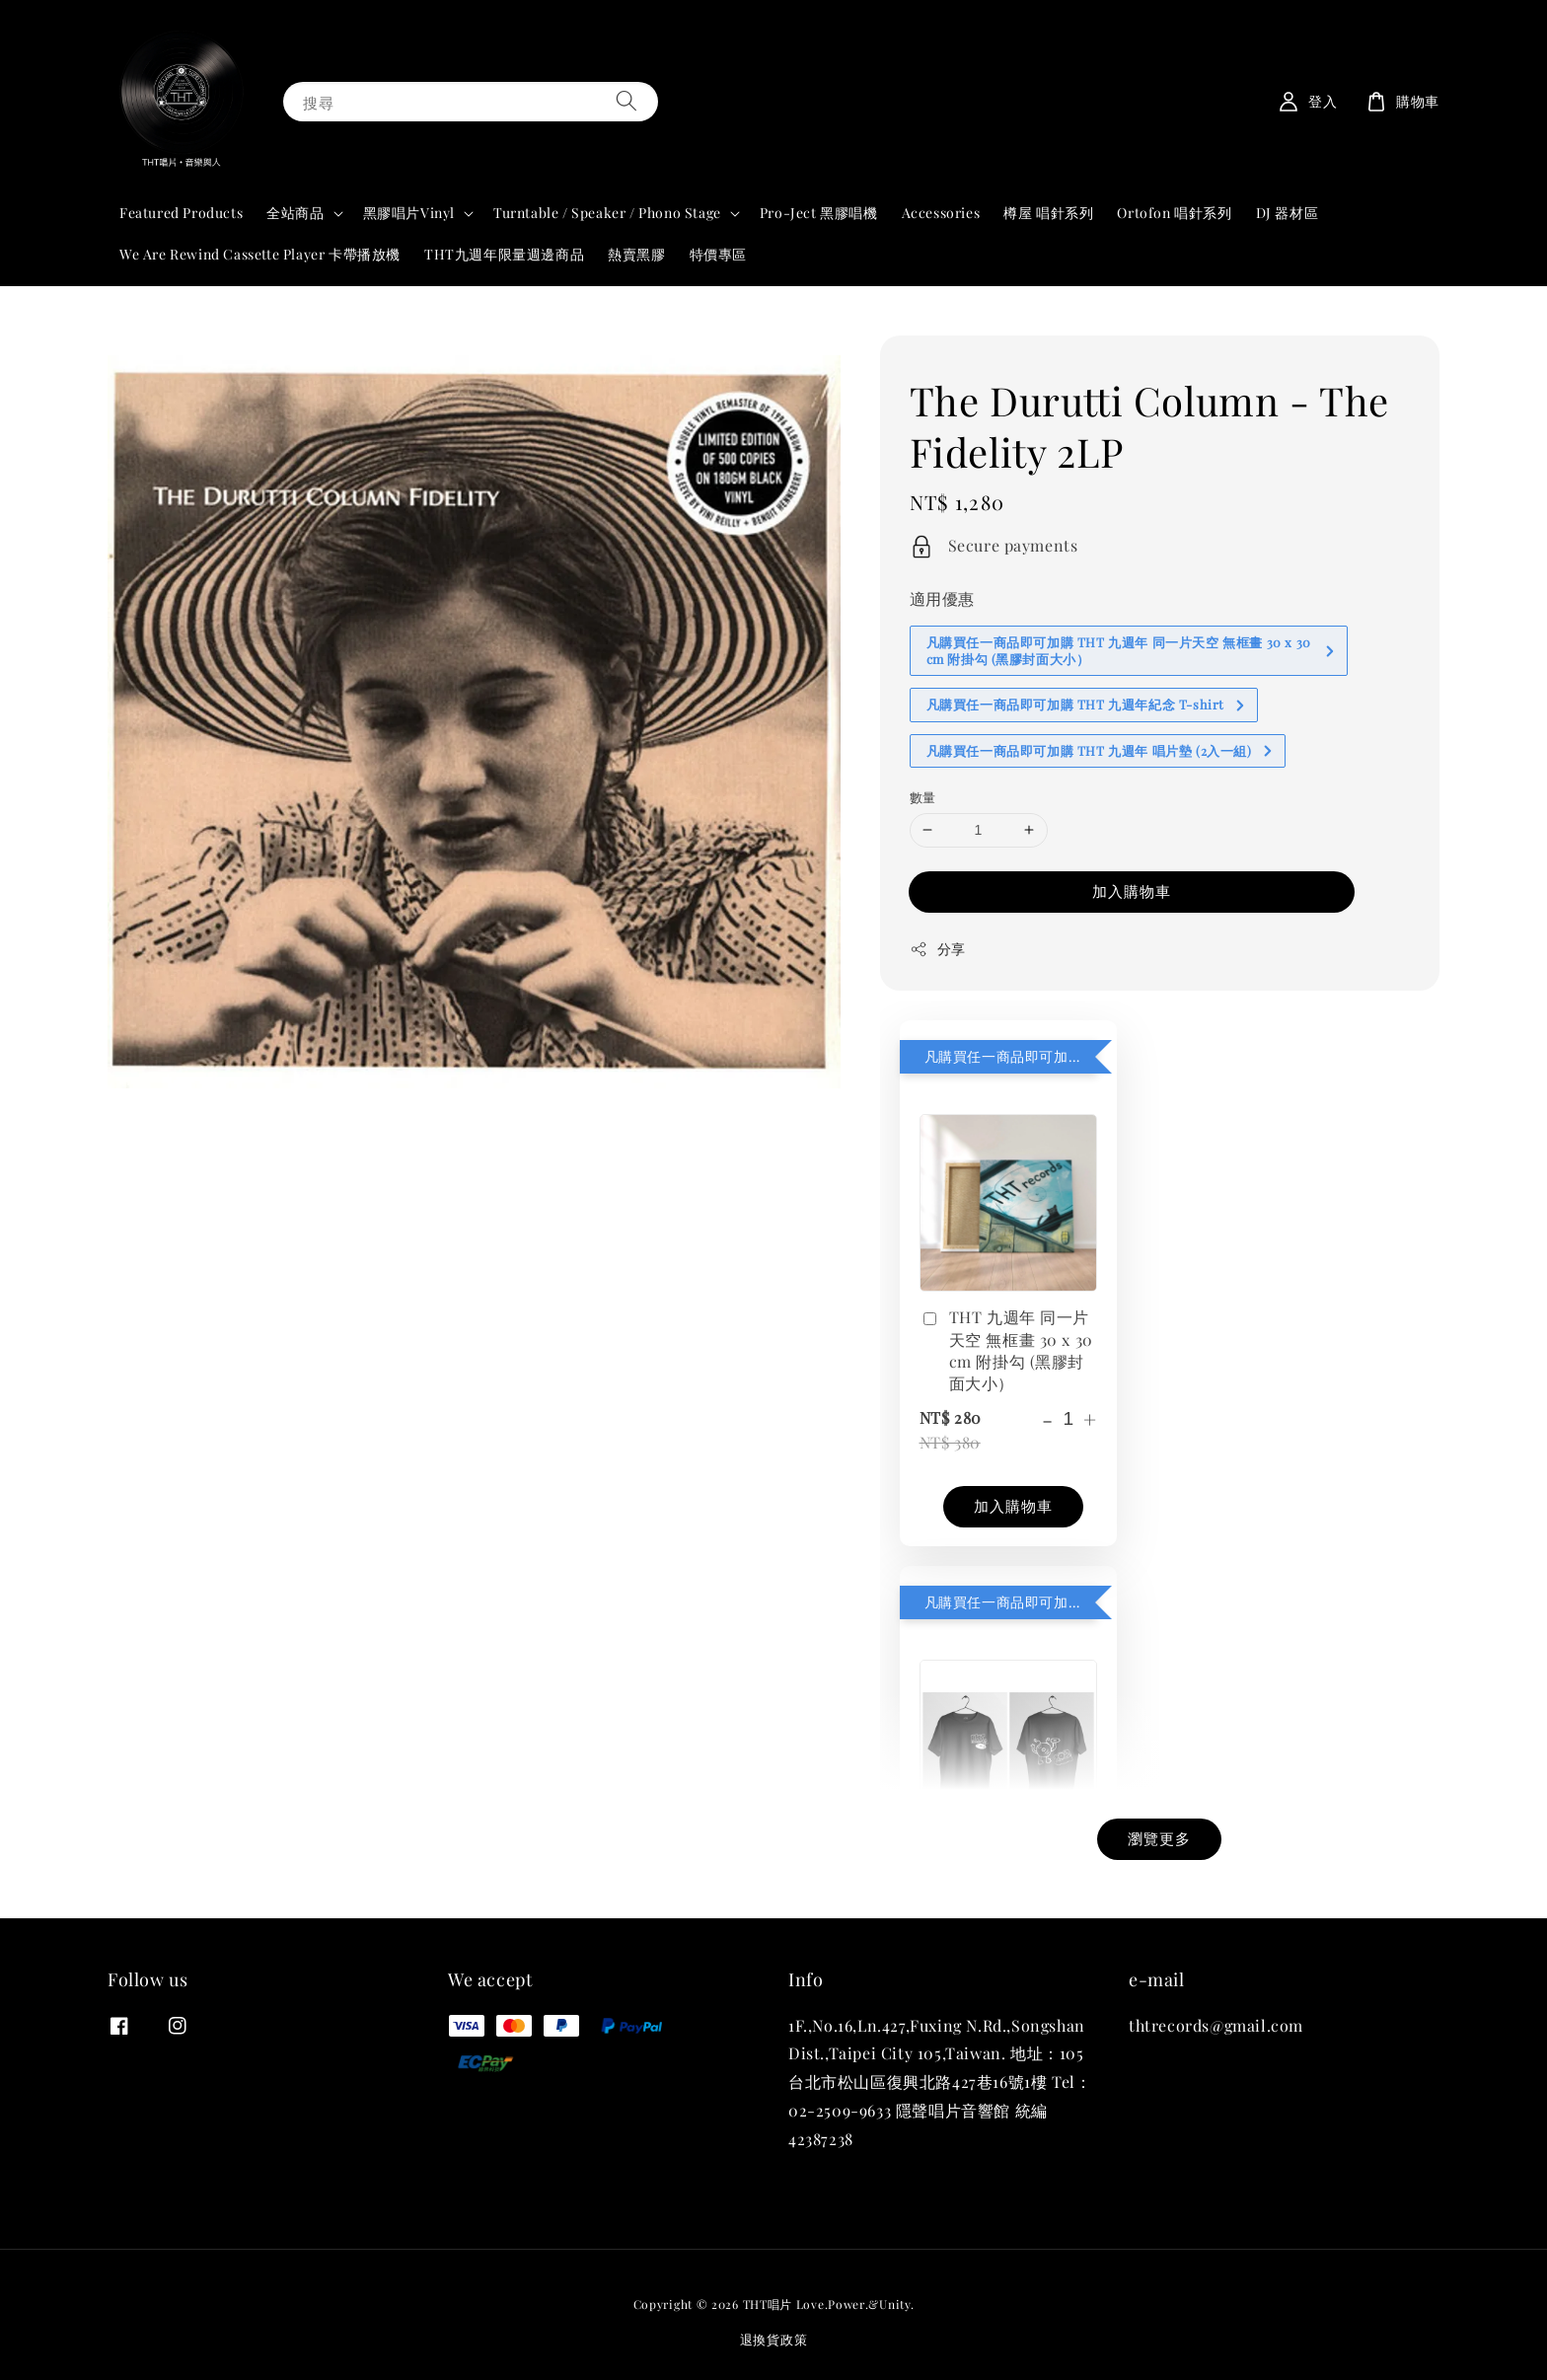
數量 (923, 796)
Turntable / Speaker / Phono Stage (607, 213)
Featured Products (181, 212)
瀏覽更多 (1159, 1838)
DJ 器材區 (1287, 212)
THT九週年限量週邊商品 (504, 254)
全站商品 (295, 213)
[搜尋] (626, 101)
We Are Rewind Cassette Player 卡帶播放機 (260, 254)
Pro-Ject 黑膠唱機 (819, 212)
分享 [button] (938, 948)
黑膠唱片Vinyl (409, 213)
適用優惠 (942, 598)
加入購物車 (1131, 891)
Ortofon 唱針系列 (1174, 212)
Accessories (941, 212)
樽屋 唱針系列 (1048, 212)
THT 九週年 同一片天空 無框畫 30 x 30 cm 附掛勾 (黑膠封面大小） (1006, 1349)
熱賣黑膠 (636, 254)
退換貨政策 (774, 2339)
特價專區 (718, 254)
